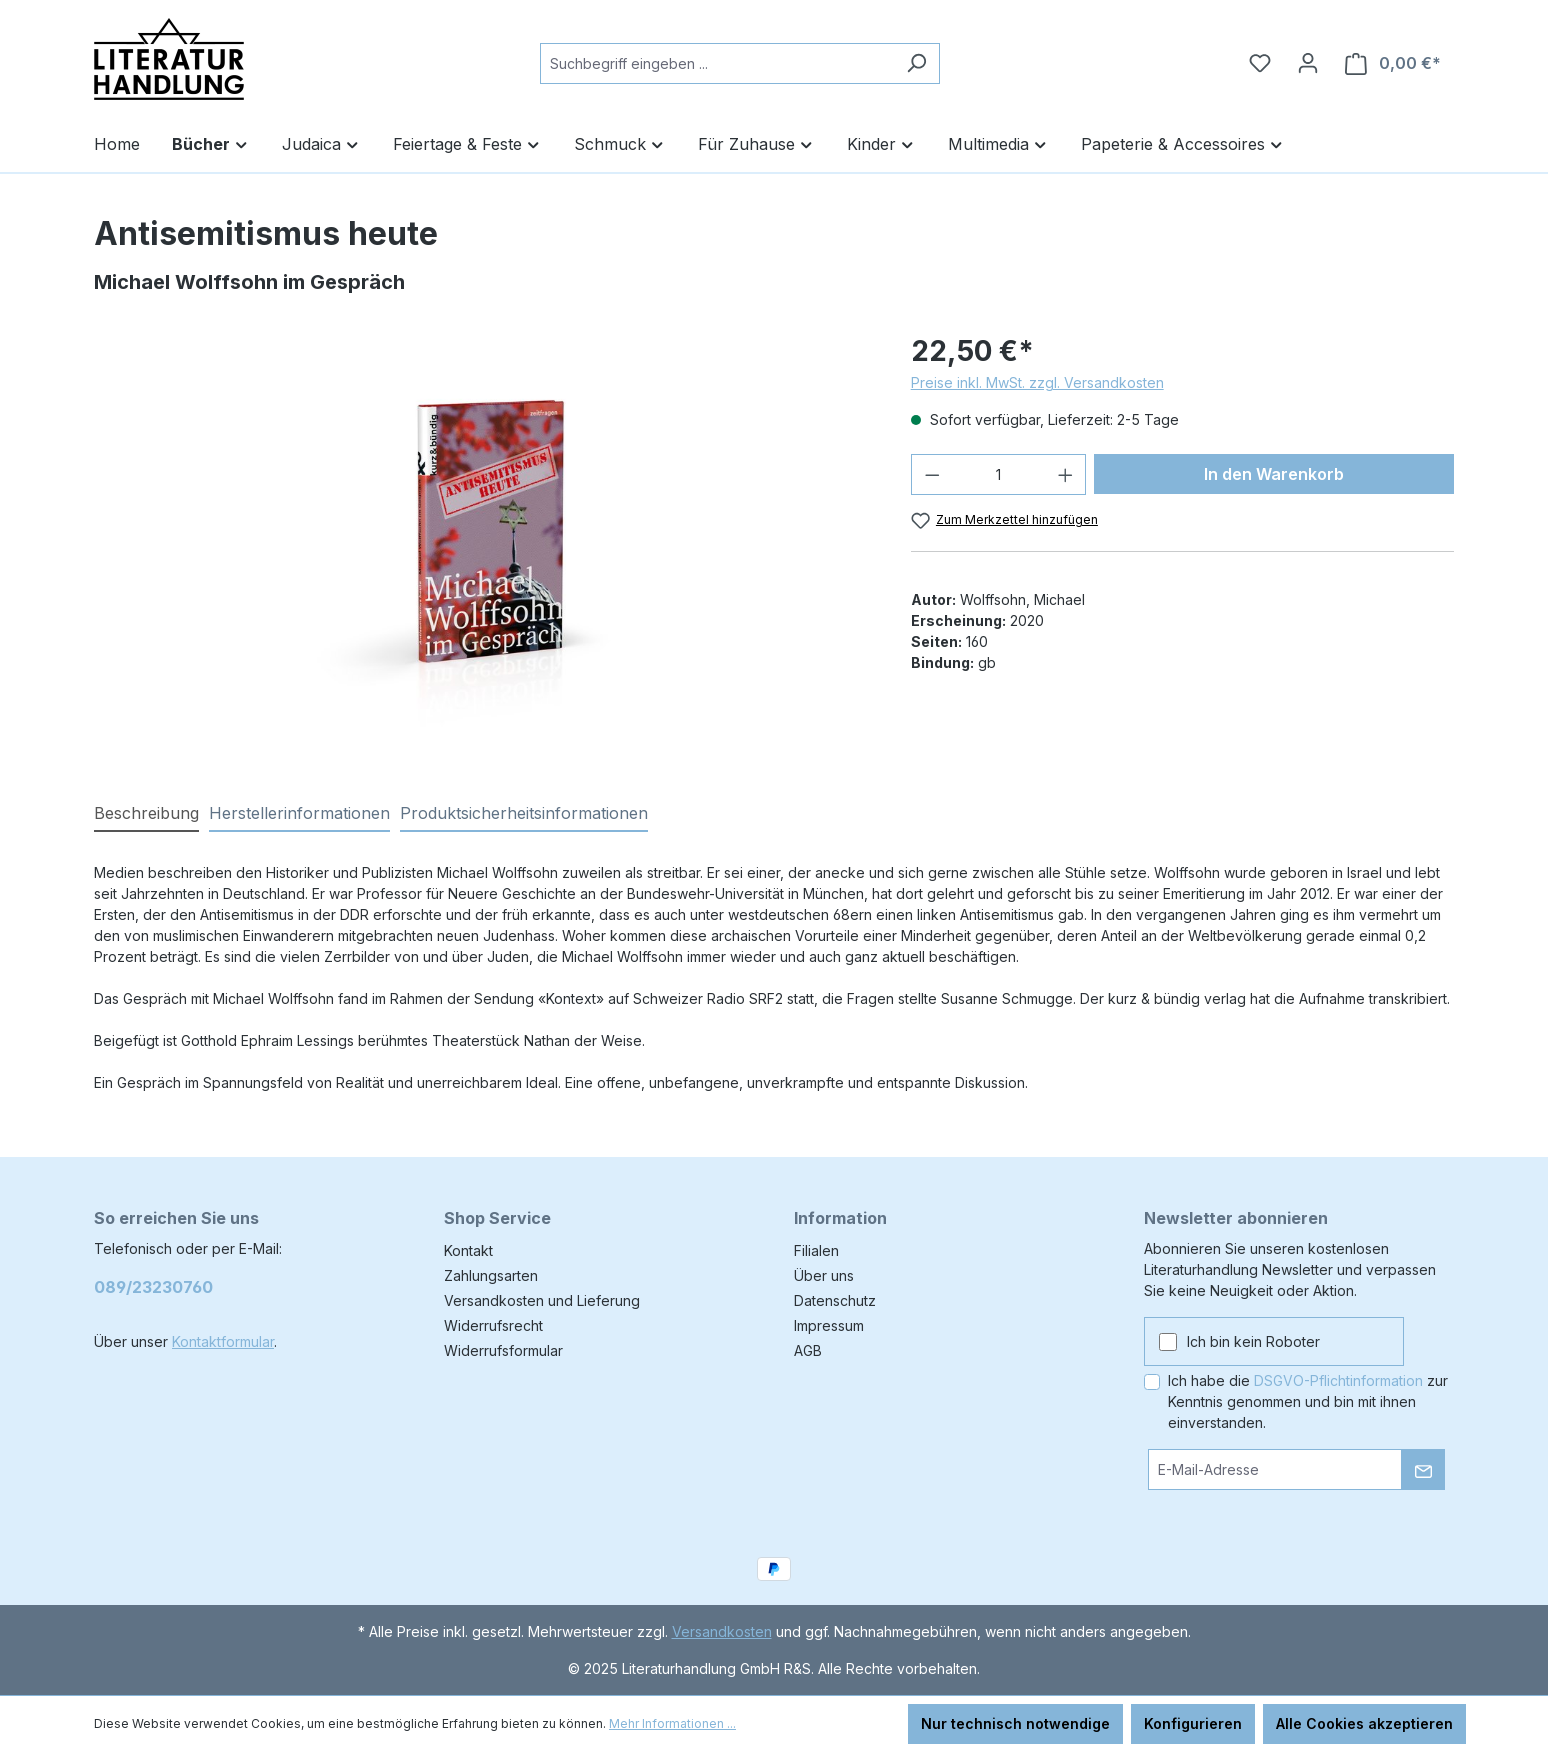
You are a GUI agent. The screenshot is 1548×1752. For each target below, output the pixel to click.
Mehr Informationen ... (672, 1723)
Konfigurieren (1193, 1723)
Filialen (816, 1250)
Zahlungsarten (491, 1275)
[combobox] (717, 63)
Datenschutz (835, 1300)
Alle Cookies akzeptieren (1364, 1723)
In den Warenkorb (1274, 474)
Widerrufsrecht (493, 1325)
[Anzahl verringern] (932, 474)
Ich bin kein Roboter (1253, 1341)
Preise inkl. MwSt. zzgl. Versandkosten (1037, 382)
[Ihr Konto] (1308, 63)
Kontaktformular (223, 1341)
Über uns (824, 1275)
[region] (482, 545)
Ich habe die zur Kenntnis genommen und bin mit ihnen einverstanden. (1308, 1401)
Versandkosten (722, 1631)
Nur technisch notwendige (1015, 1723)
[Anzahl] (998, 474)
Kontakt (468, 1250)
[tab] (146, 814)
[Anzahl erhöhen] (1066, 474)
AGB (808, 1350)
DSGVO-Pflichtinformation (1338, 1380)
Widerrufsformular (503, 1350)
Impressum (829, 1325)
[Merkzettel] (1260, 63)
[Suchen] (916, 63)
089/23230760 (153, 1287)
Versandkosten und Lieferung (542, 1300)
